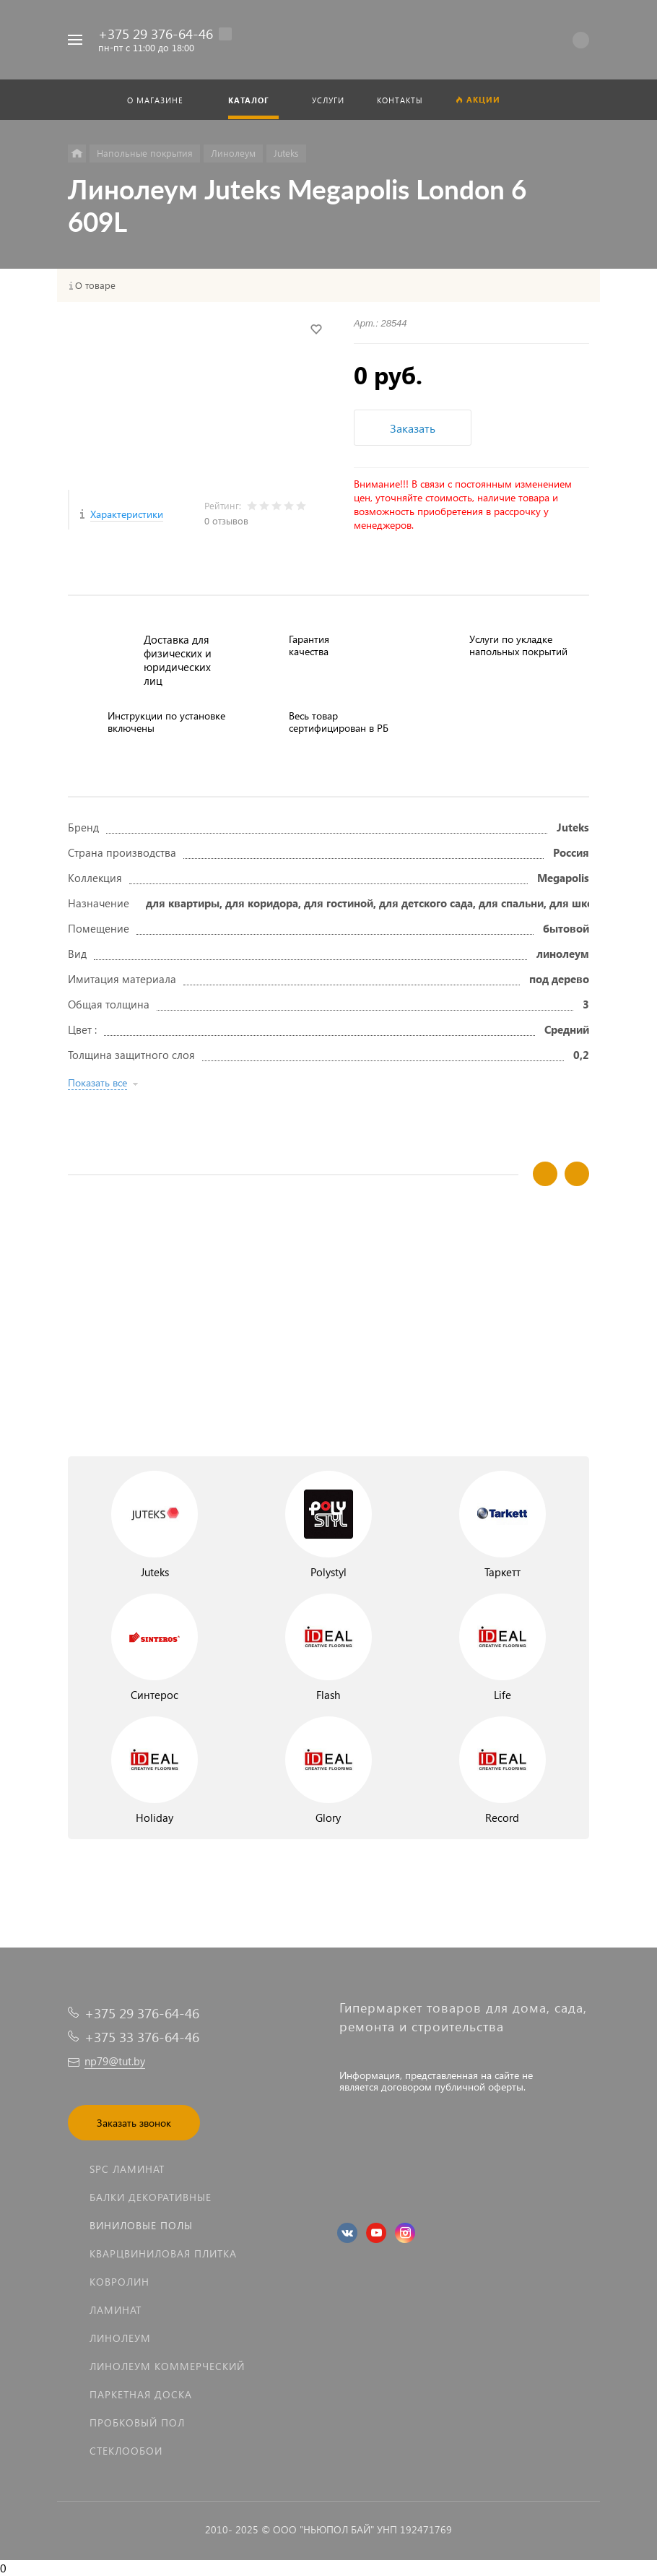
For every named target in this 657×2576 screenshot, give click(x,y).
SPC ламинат (127, 2169)
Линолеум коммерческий (167, 2366)
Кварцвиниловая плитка (163, 2253)
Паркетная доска (141, 2394)
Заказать (412, 428)
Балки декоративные (151, 2197)
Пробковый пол (137, 2422)
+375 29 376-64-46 (155, 34)
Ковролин (119, 2281)
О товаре (95, 285)
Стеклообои (126, 2451)
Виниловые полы (141, 2225)
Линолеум (120, 2338)
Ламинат (116, 2310)
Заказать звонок (134, 2123)
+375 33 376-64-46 (141, 2037)
